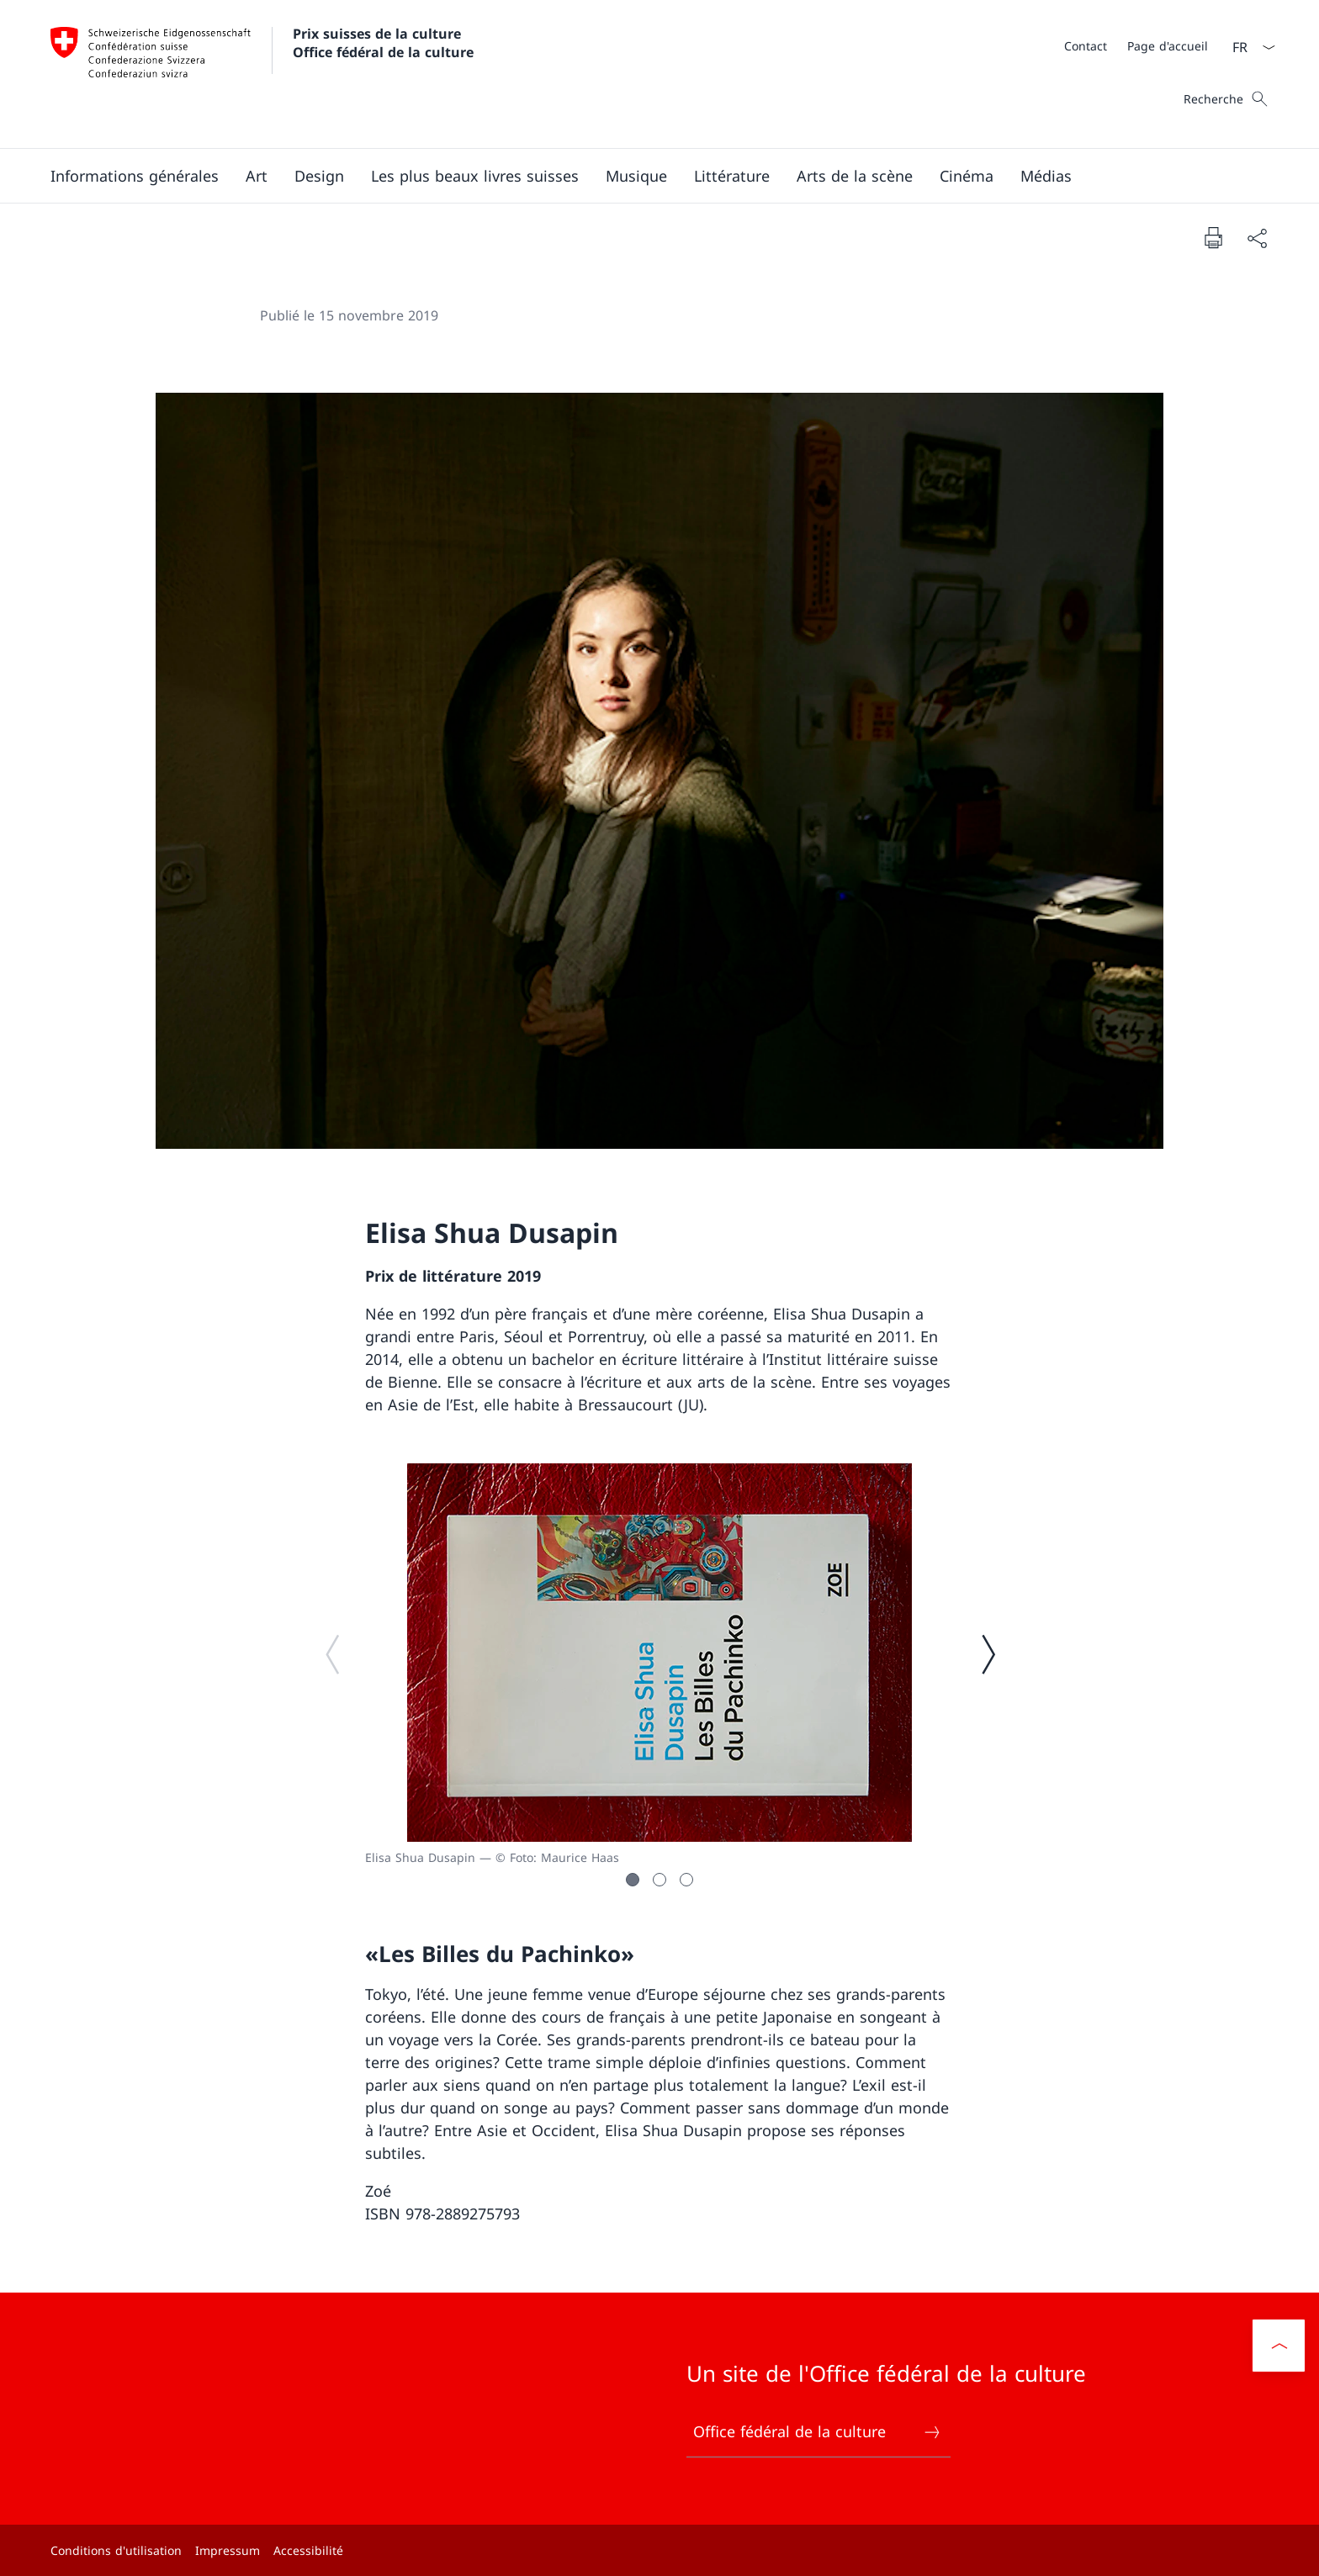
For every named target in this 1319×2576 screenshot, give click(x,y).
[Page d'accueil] (1167, 46)
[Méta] (1136, 45)
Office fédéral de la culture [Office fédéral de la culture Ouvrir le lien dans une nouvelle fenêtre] (817, 2431)
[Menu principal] (646, 176)
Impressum (227, 2550)
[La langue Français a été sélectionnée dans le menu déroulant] (1248, 47)
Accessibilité (308, 2550)
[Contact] (1085, 46)
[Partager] (1257, 237)
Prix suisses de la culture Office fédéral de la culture (383, 42)
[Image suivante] (987, 1653)
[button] (134, 176)
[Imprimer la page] (1213, 237)
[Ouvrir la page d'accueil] (262, 74)
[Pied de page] (659, 2550)
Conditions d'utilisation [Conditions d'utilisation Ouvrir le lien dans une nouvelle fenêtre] (116, 2550)
